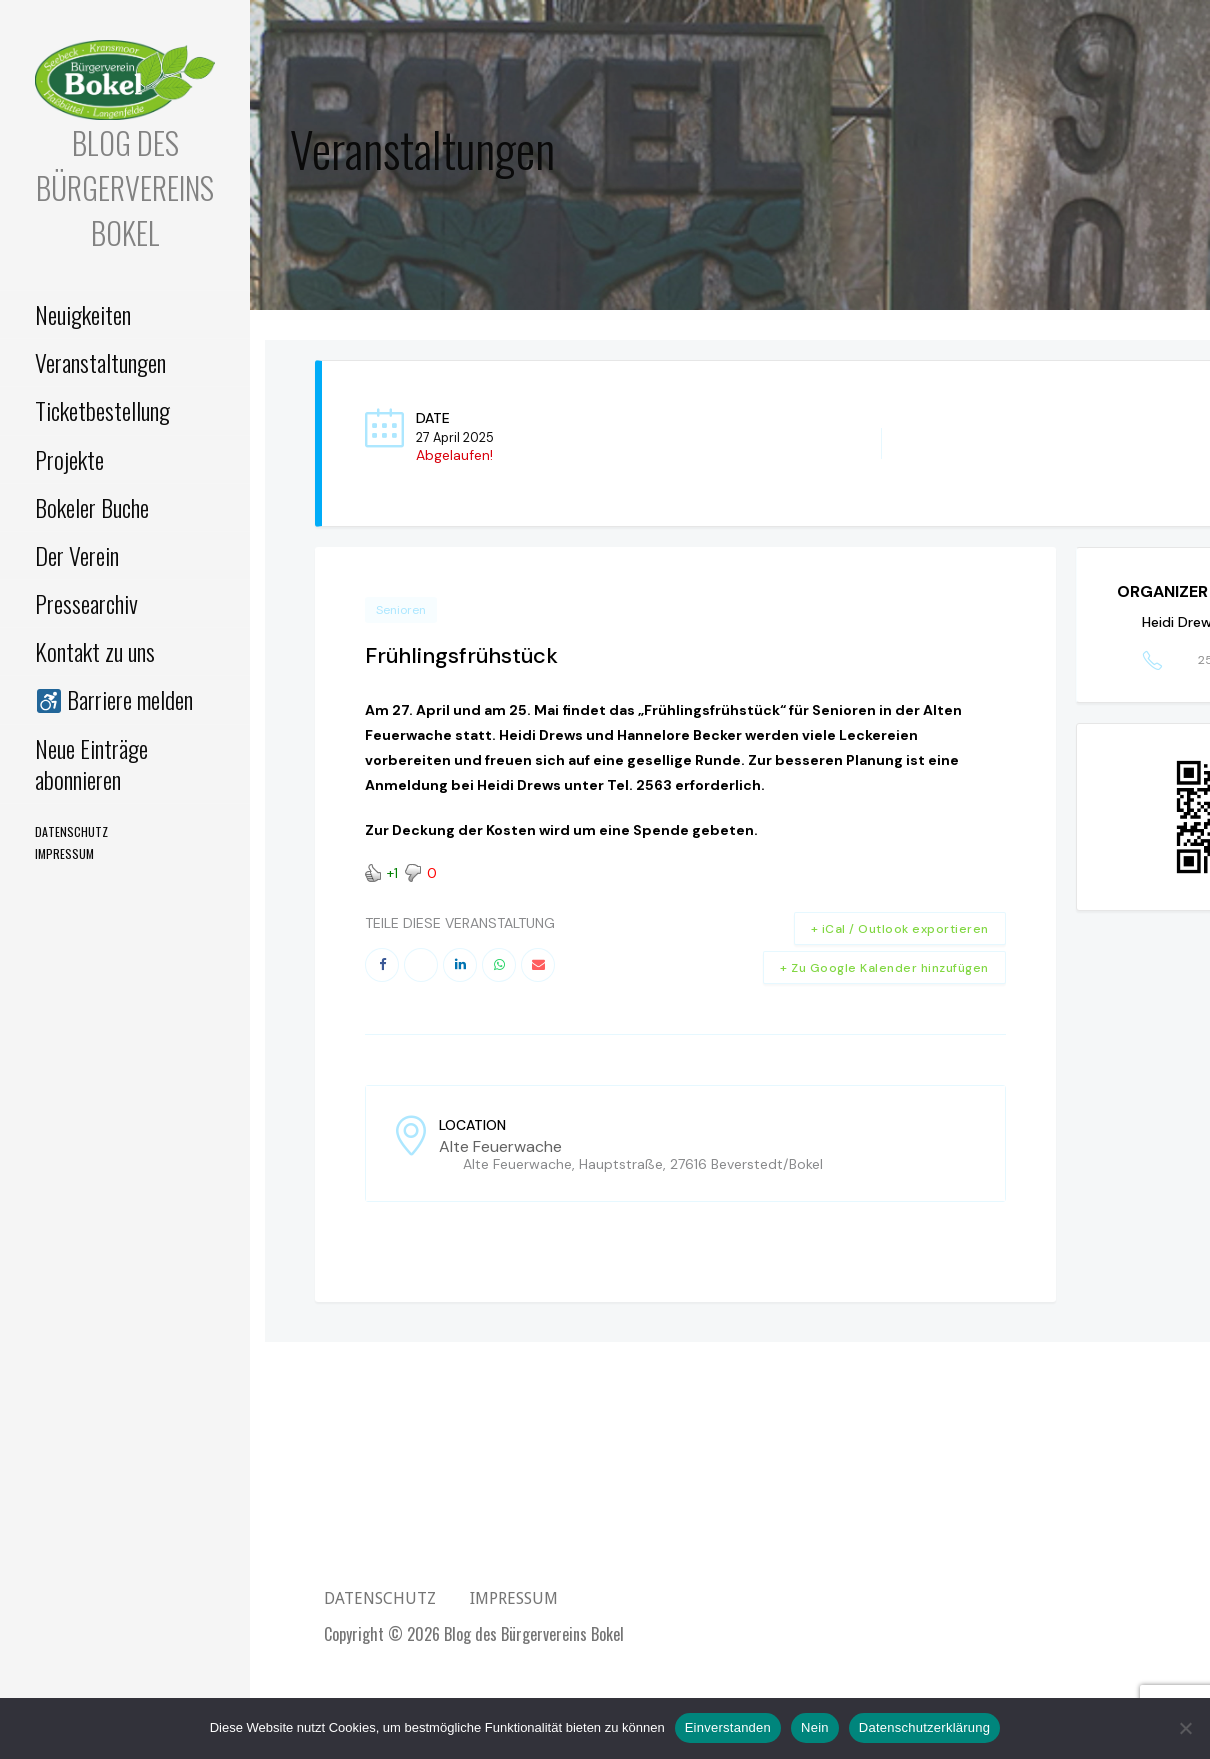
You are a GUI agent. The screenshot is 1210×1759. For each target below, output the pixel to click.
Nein (815, 1727)
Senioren (401, 610)
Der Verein (77, 555)
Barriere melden (114, 699)
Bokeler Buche (92, 507)
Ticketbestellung (102, 410)
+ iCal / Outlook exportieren (900, 929)
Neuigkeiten (83, 314)
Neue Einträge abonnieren (91, 763)
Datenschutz (71, 831)
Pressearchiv (86, 603)
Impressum (64, 853)
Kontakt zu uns (95, 651)
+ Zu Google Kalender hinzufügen (884, 968)
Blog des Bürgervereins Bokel (125, 187)
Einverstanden (728, 1727)
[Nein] (1185, 1728)
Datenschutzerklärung (924, 1727)
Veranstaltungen (100, 362)
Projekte (69, 459)
